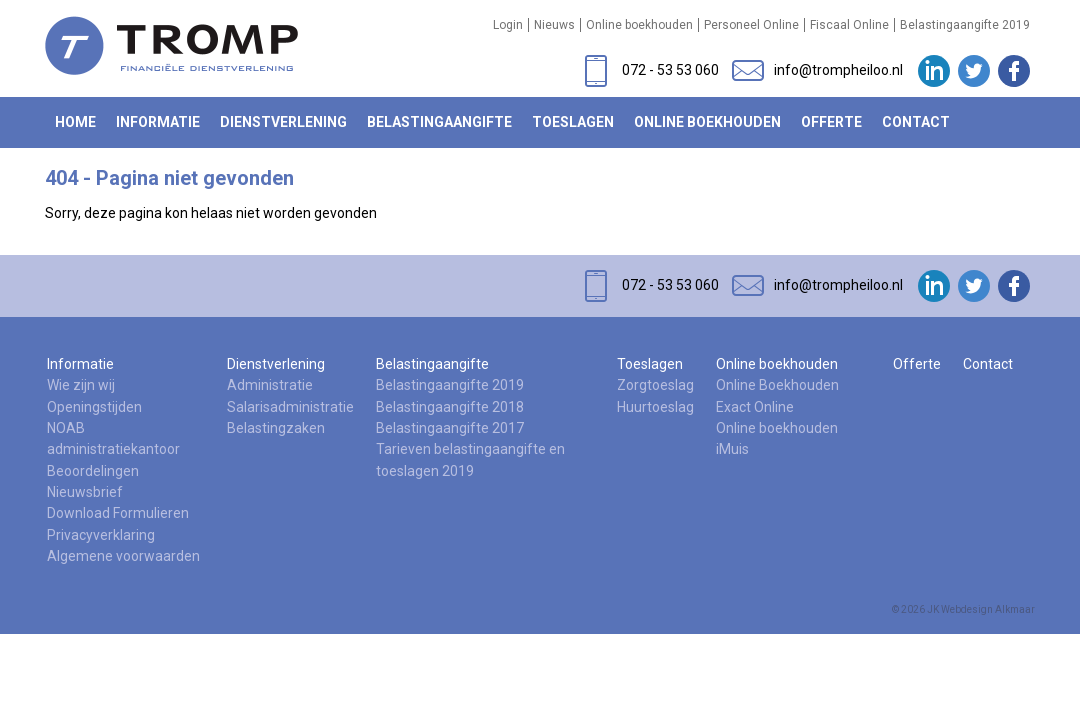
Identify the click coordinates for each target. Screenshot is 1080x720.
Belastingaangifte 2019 (965, 25)
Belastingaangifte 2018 (450, 407)
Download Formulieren (118, 513)
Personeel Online (751, 25)
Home (75, 122)
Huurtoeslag (655, 407)
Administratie (270, 385)
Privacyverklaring (101, 535)
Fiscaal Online (849, 25)
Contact (916, 122)
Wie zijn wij (81, 385)
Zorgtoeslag (655, 385)
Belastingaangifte (439, 122)
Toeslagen (573, 122)
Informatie (158, 122)
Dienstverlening (283, 122)
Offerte (831, 122)
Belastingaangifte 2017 (450, 428)
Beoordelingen (93, 471)
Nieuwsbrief (85, 492)
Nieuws (554, 25)
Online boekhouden (639, 25)
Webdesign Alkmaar (988, 609)
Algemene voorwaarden (123, 556)
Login (508, 25)
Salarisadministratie (290, 407)
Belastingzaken (276, 428)
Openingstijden (94, 407)
